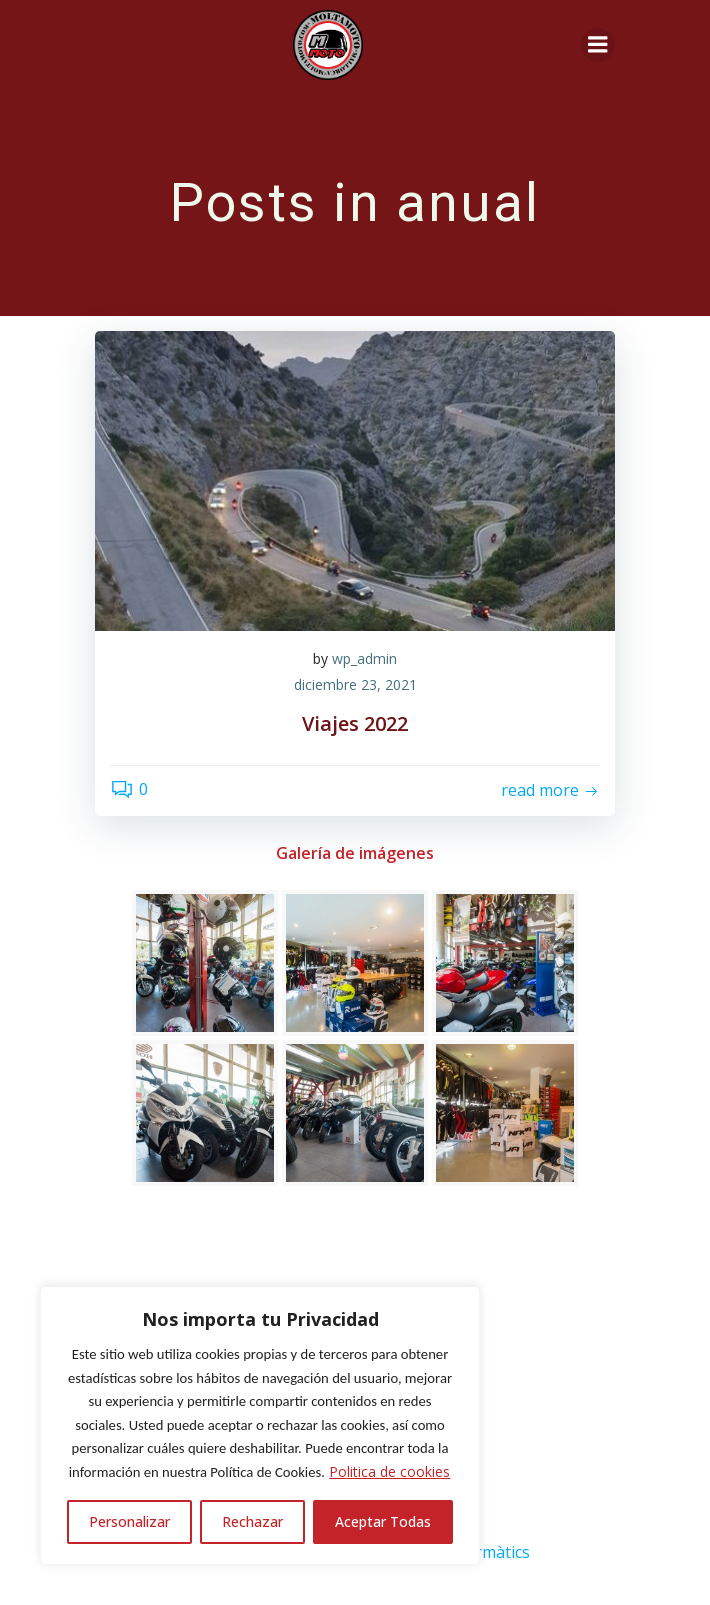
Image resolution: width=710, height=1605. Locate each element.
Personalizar (129, 1521)
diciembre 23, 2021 (355, 684)
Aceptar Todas (383, 1521)
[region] (260, 1425)
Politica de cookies (389, 1471)
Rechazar (252, 1521)
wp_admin (364, 658)
